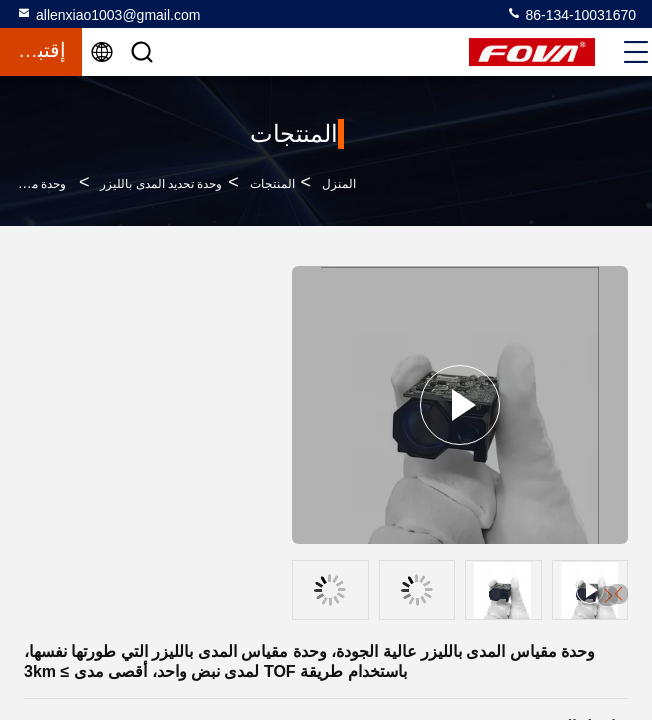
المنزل (339, 184)
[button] (618, 594)
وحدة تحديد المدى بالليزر (161, 184)
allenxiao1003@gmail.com (108, 14)
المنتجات (272, 184)
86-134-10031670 (571, 14)
